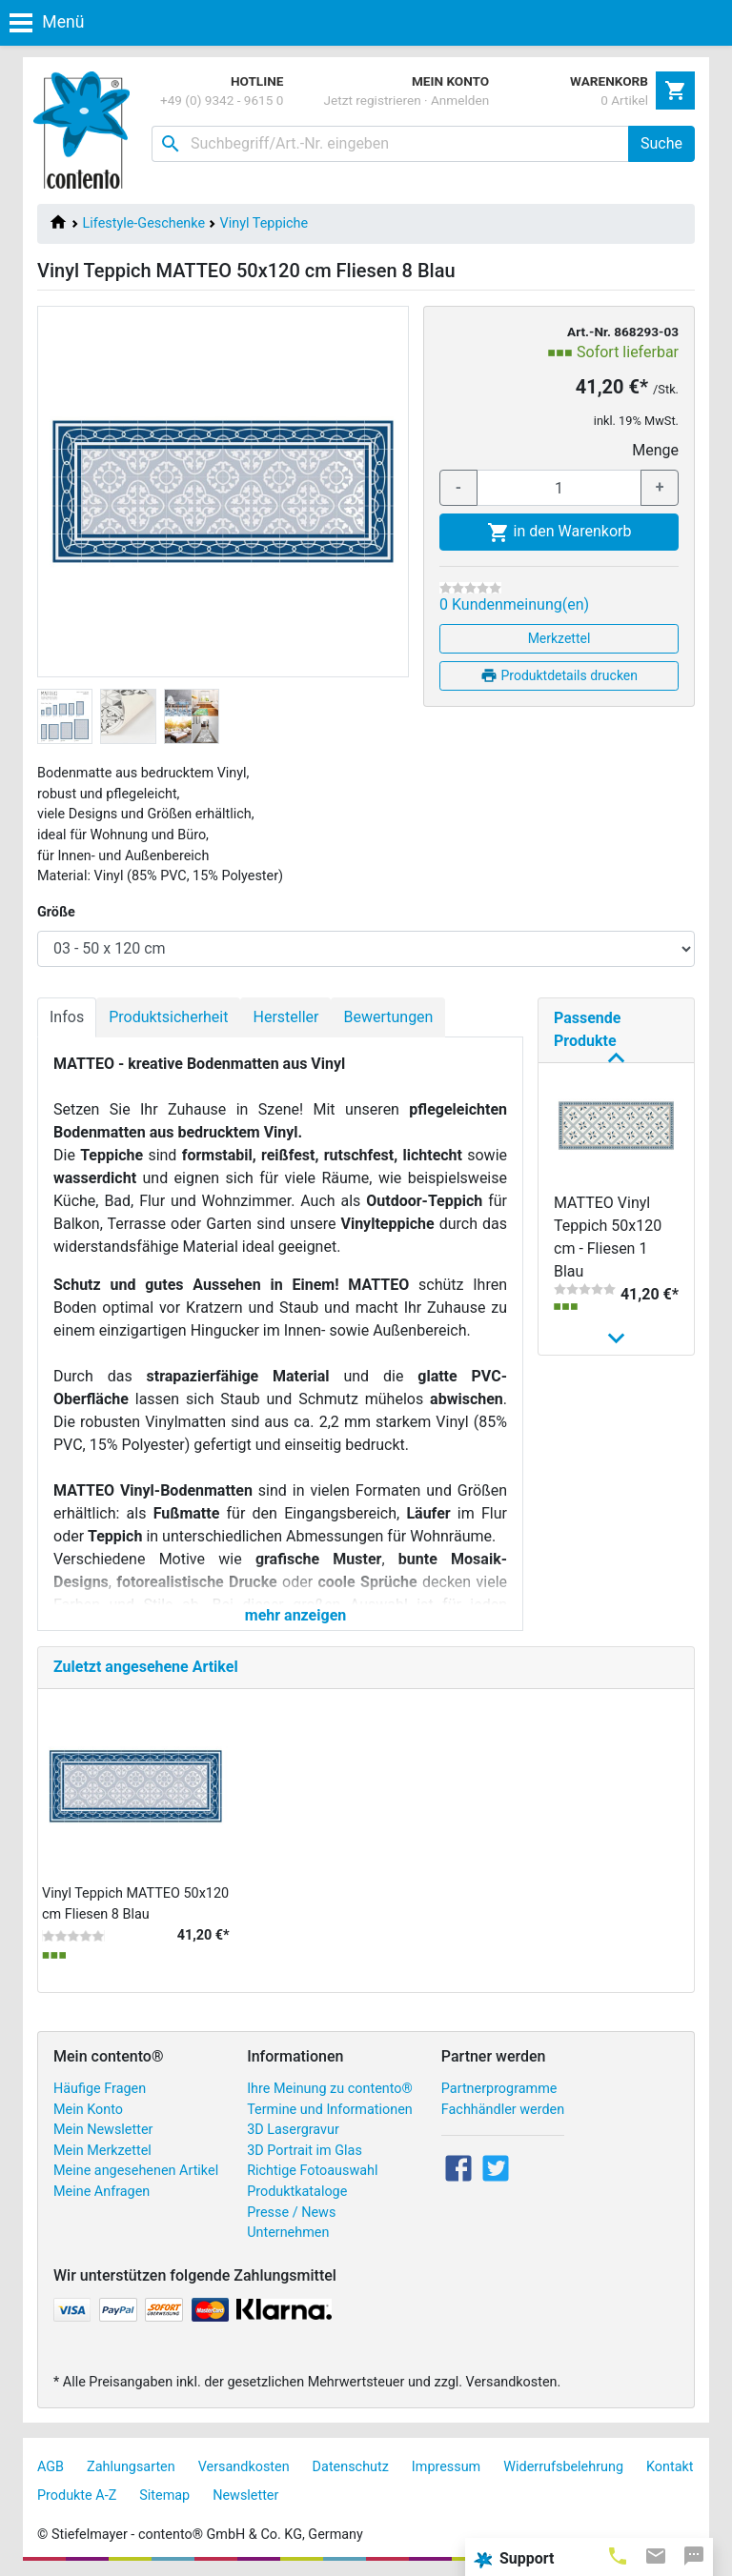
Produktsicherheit (168, 1017)
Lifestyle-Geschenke (144, 223)
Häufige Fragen (99, 2089)
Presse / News (291, 2212)
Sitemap (164, 2495)
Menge (655, 450)
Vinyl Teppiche (264, 223)
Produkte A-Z (76, 2495)
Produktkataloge (297, 2192)
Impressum (446, 2467)
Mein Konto (88, 2110)
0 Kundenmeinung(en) (514, 604)
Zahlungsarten (131, 2467)
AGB (50, 2467)
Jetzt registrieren (372, 100)
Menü (47, 21)
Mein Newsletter (102, 2130)
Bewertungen (388, 1017)
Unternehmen (288, 2232)
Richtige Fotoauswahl (312, 2171)
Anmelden (460, 100)
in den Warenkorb (559, 532)
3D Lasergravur (293, 2130)
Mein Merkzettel (102, 2151)
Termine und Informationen (330, 2110)
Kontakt (670, 2467)
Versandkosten (244, 2467)
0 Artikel (624, 100)
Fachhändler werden (502, 2110)
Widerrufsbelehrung (563, 2467)
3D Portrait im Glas (304, 2151)
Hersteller (285, 1017)
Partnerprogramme (499, 2089)
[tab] (618, 2555)
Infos (67, 1017)
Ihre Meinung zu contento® (330, 2089)
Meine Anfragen (101, 2192)
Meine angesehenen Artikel (135, 2171)
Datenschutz (351, 2467)
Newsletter (245, 2495)
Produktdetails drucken (559, 675)
